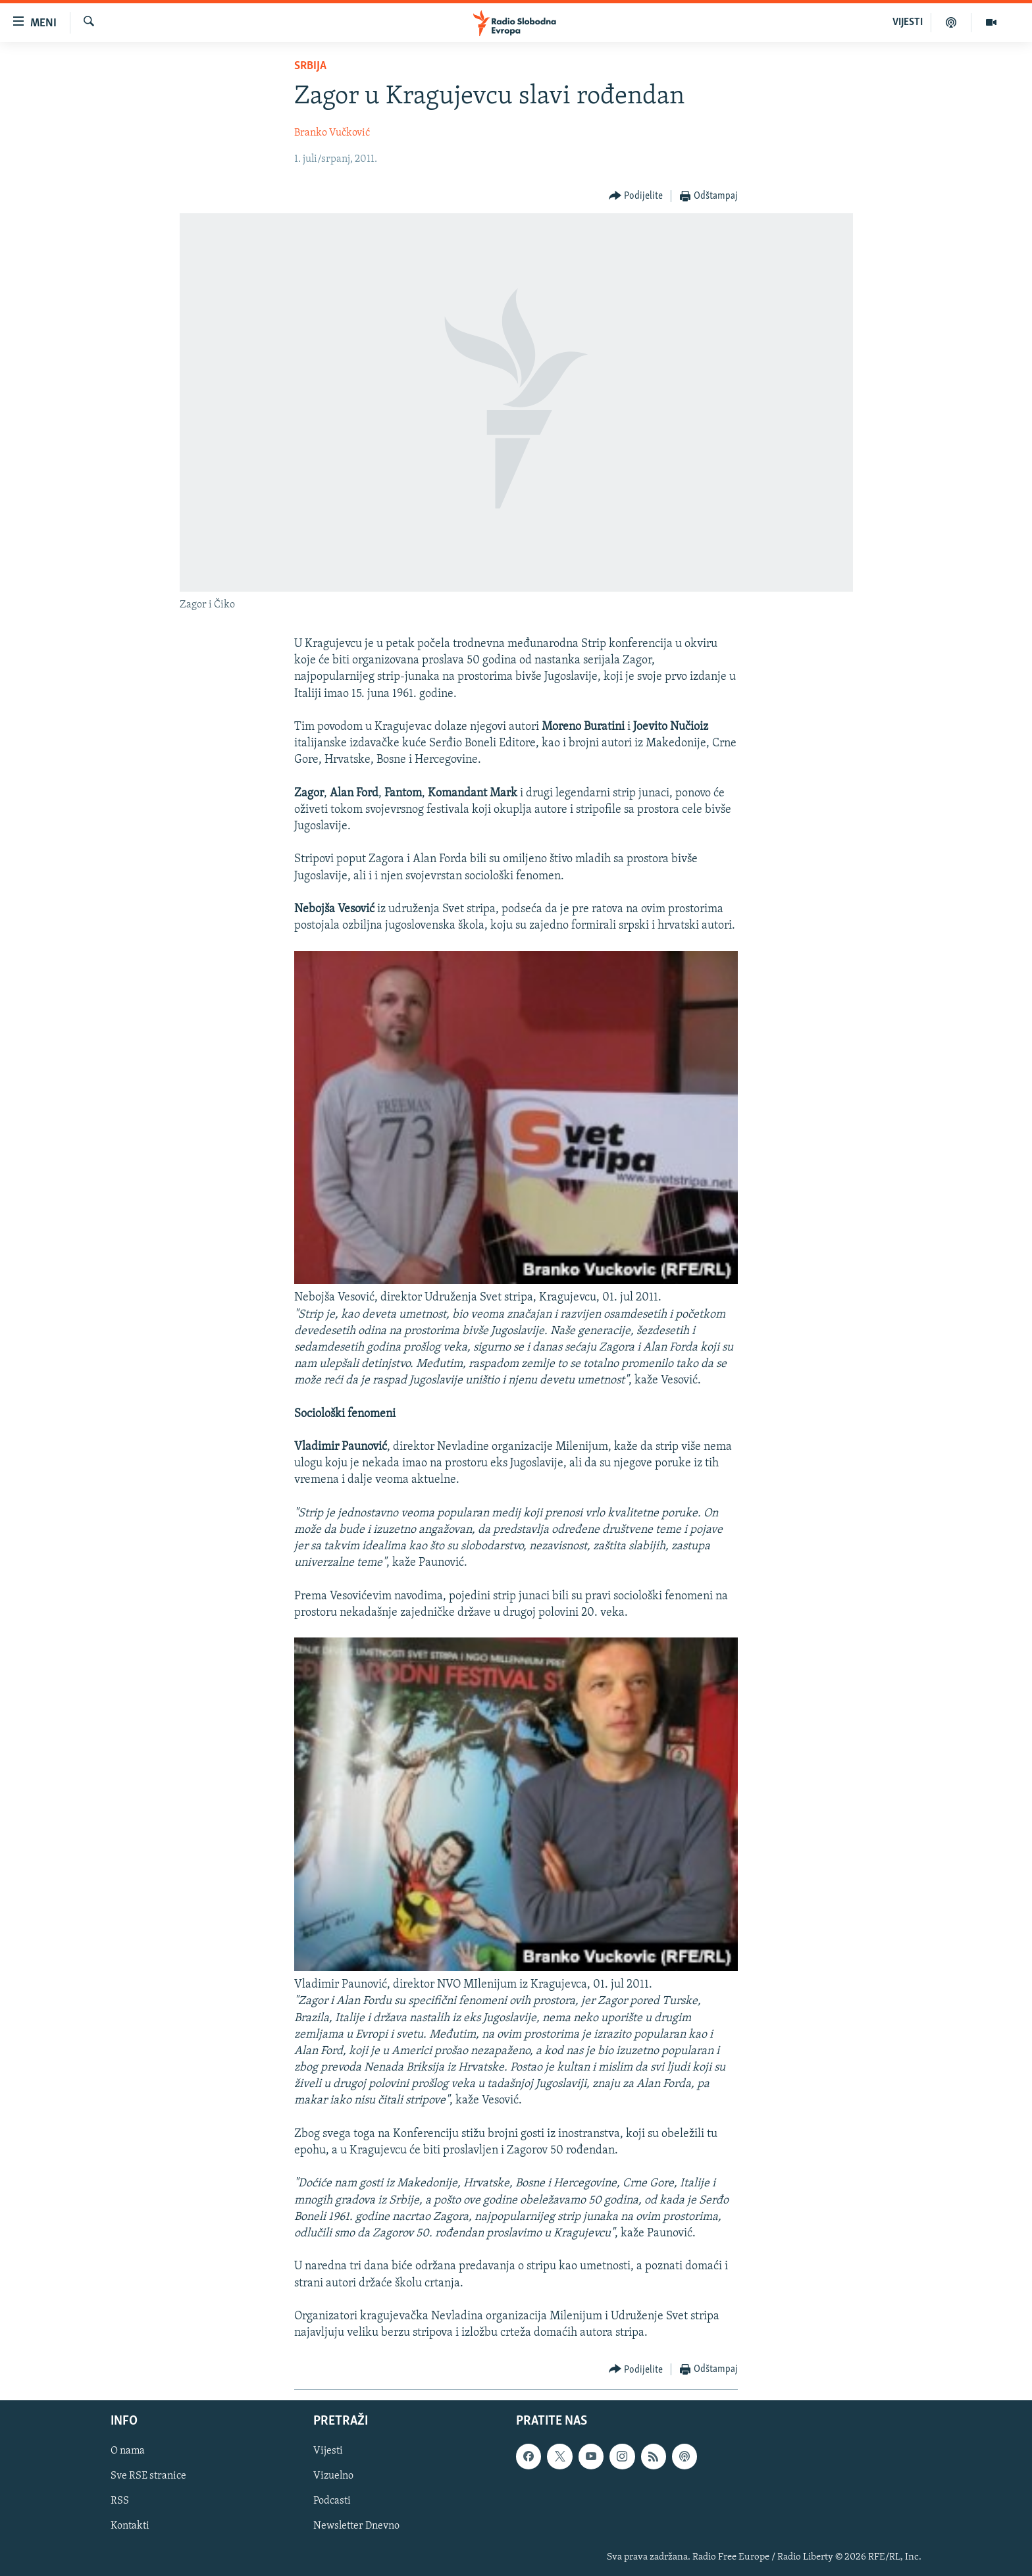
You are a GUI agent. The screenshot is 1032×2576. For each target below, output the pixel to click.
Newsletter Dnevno (356, 2526)
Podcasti (332, 2501)
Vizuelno (333, 2476)
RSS (120, 2501)
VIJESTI (907, 22)
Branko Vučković (332, 133)
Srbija (310, 66)
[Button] (636, 196)
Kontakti (130, 2526)
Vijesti (328, 2451)
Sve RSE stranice (148, 2476)
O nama (128, 2451)
